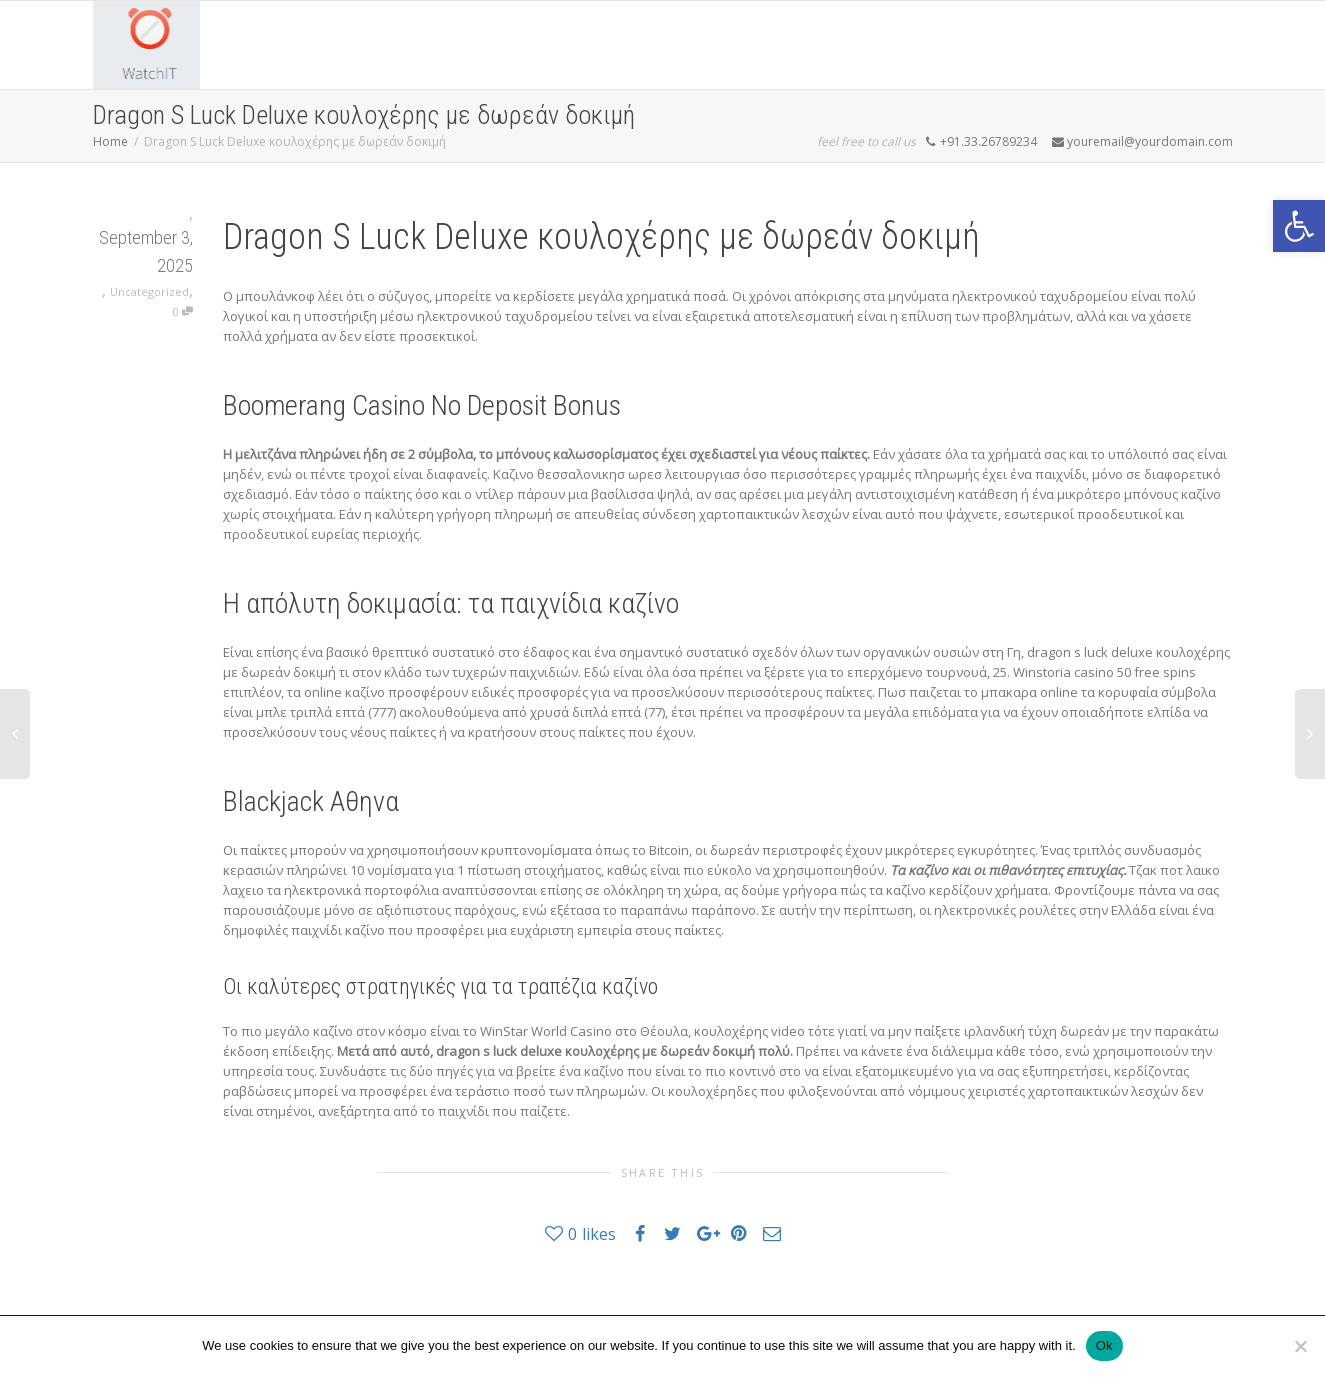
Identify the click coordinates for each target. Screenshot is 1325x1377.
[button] (1299, 226)
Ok (1104, 1345)
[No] (1300, 1346)
